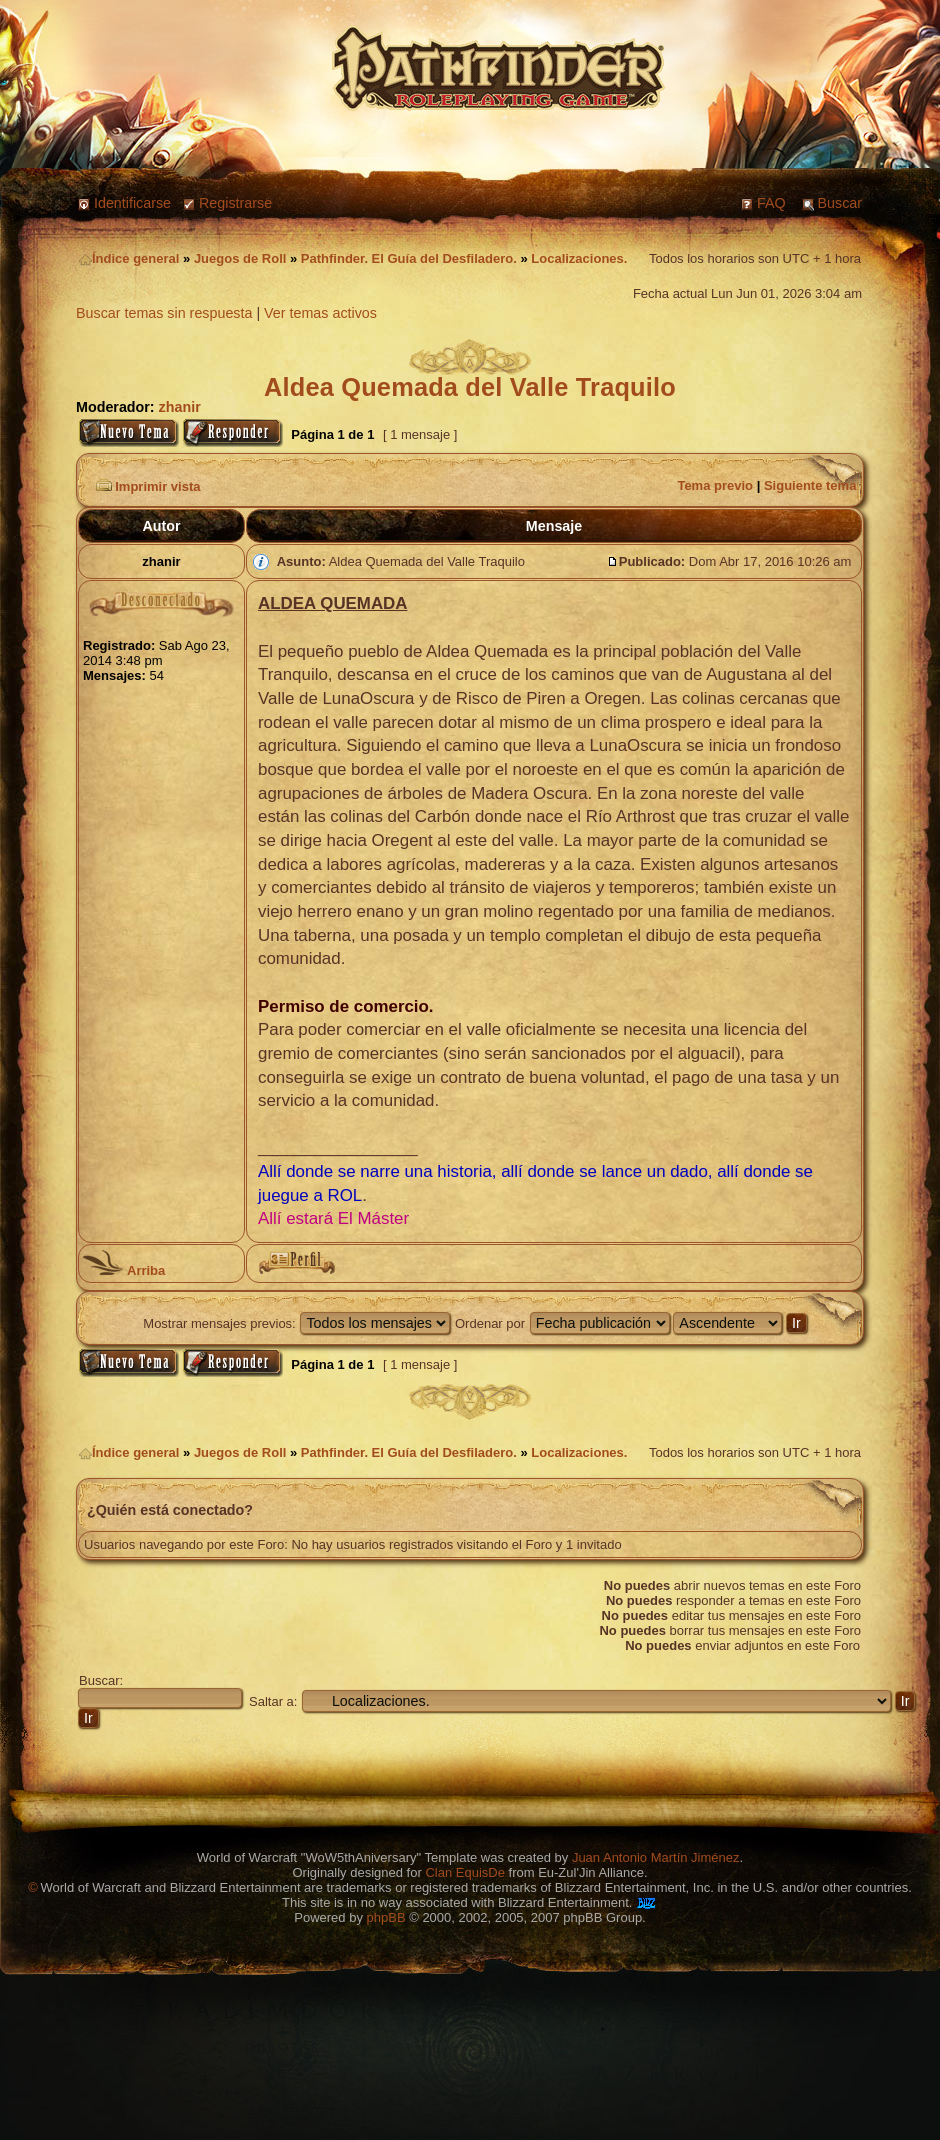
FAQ (771, 203)
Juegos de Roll (240, 258)
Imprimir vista (146, 486)
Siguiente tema (810, 485)
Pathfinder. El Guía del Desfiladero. (409, 258)
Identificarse (132, 203)
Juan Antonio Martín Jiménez (656, 1857)
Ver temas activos (320, 313)
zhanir (180, 407)
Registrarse (235, 203)
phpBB (386, 1917)
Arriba (124, 1270)
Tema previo (715, 485)
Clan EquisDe (465, 1872)
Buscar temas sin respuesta (164, 313)
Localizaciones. (579, 258)
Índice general (129, 258)
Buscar (840, 203)
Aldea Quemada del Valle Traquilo (470, 387)
